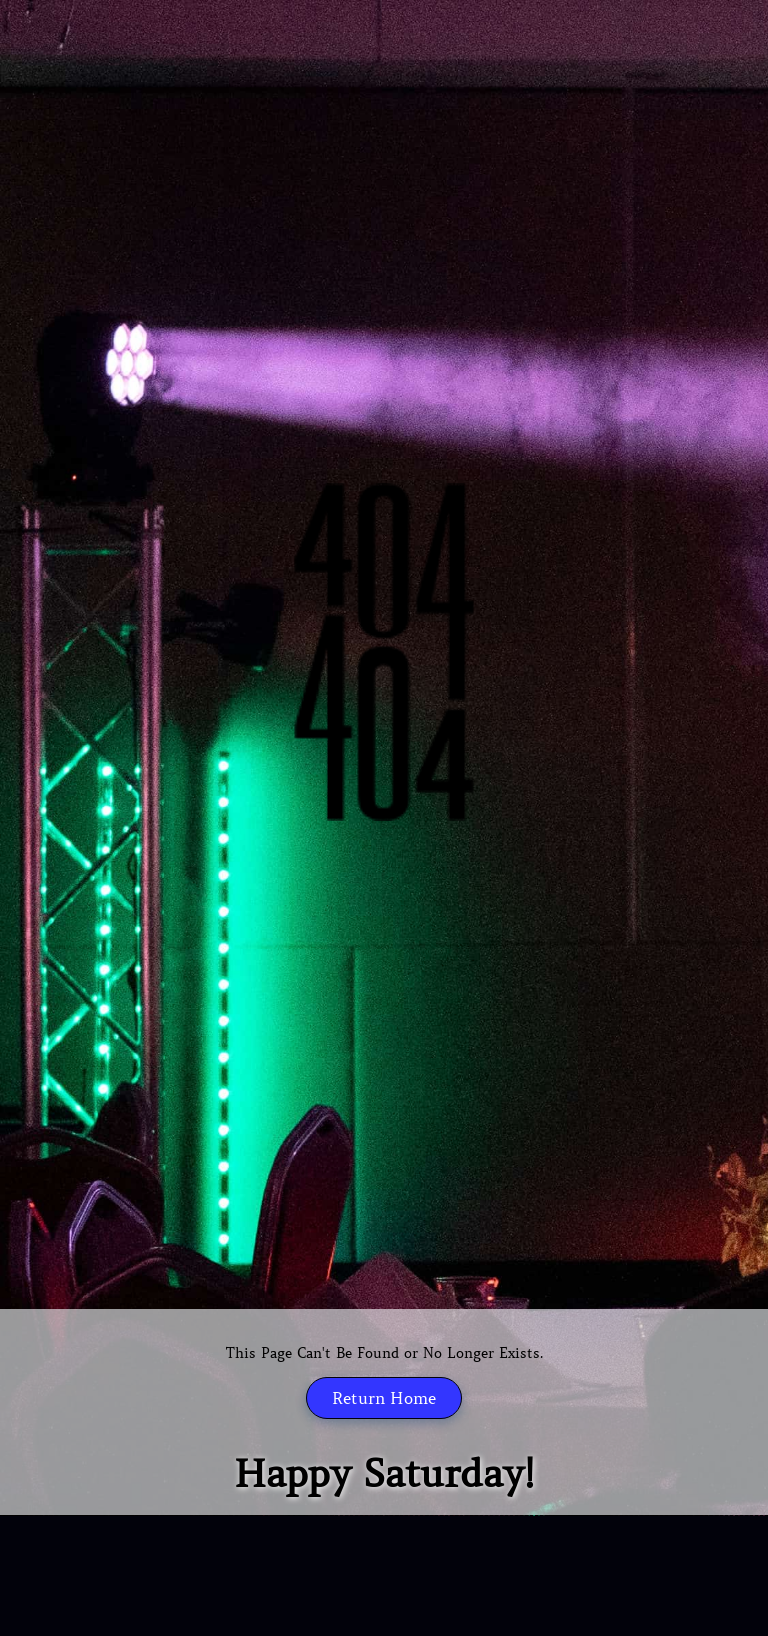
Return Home (384, 1398)
